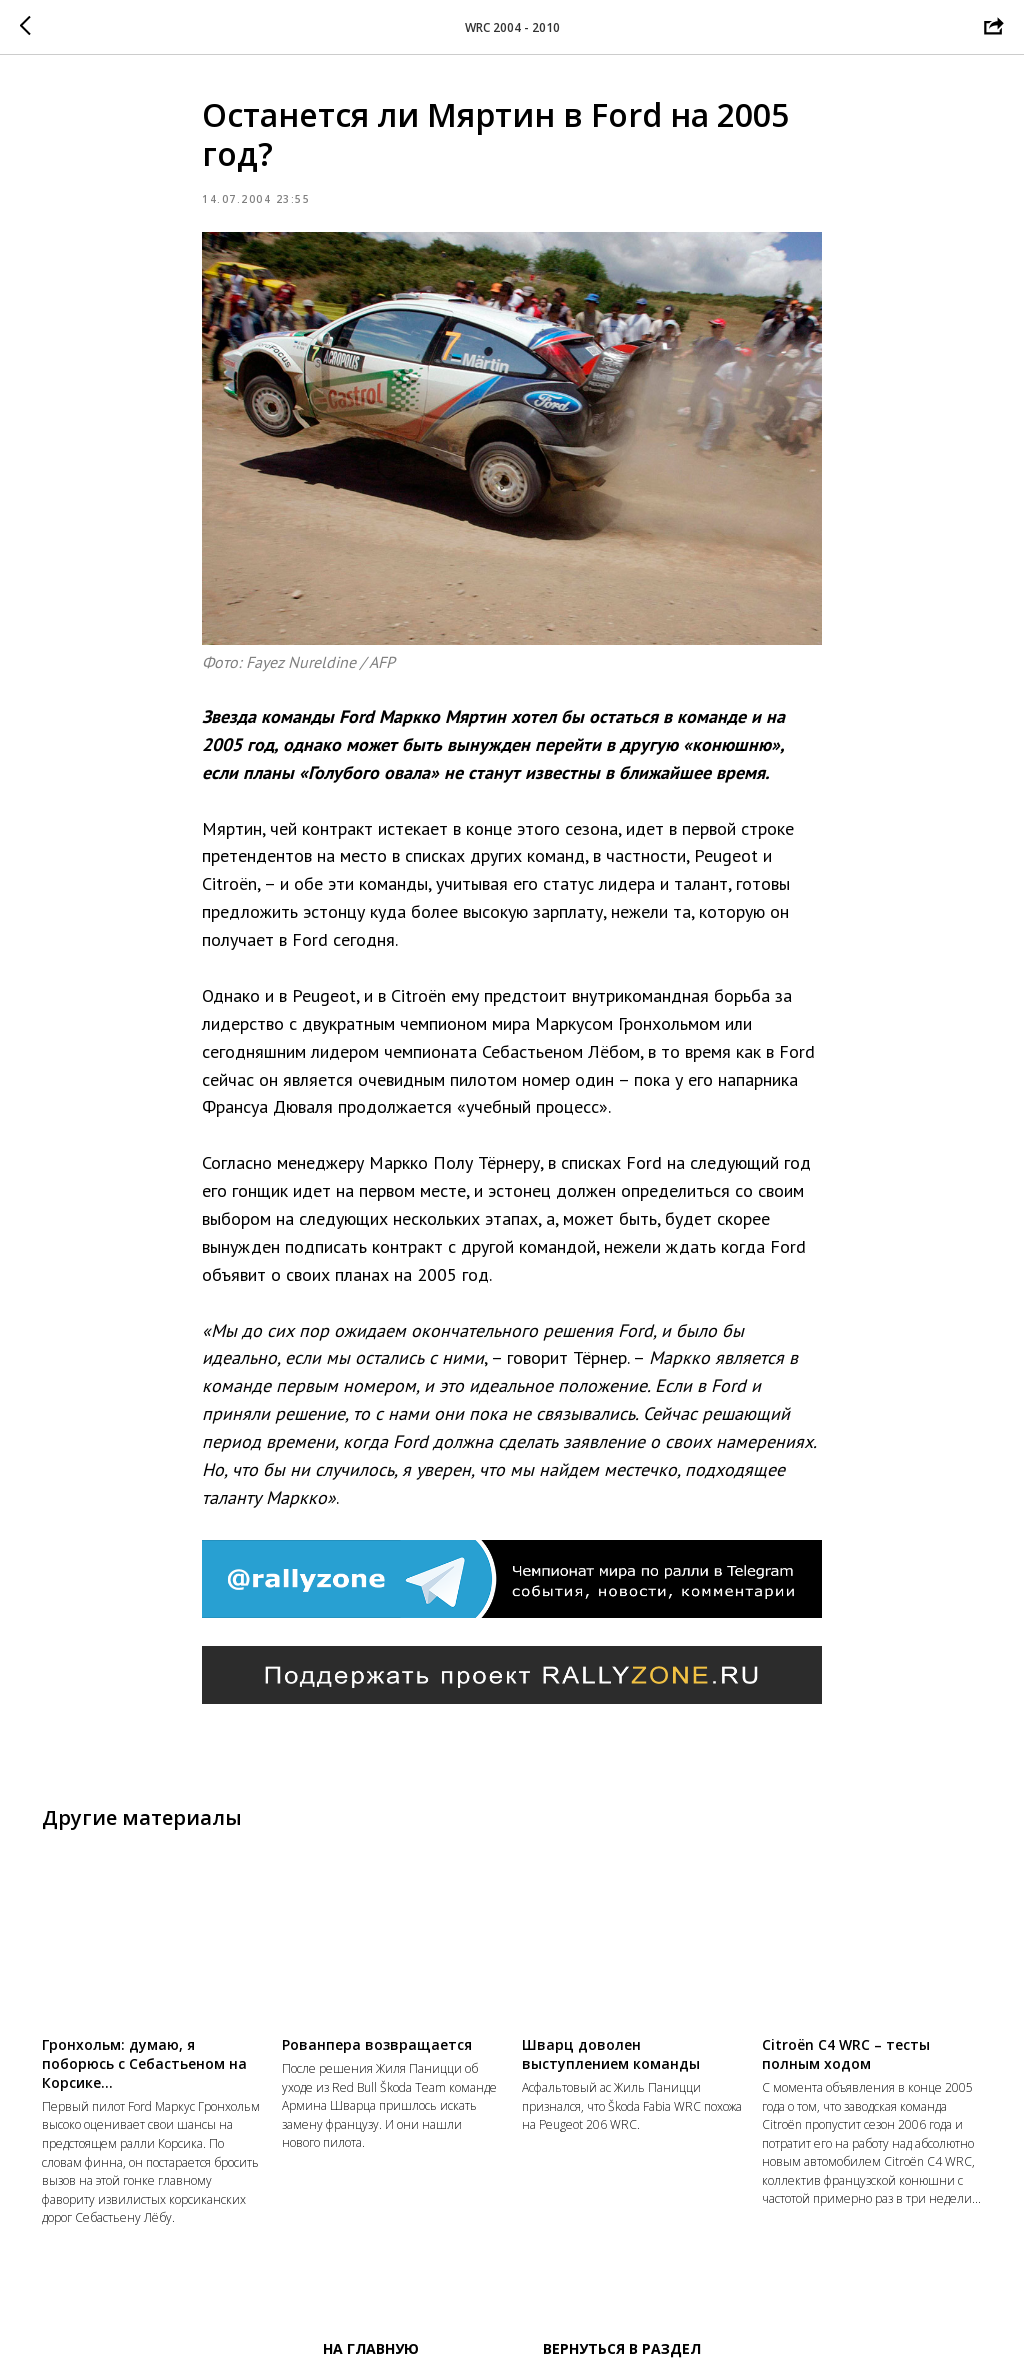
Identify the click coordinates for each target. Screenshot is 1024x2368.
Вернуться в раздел (622, 2348)
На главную (371, 2348)
